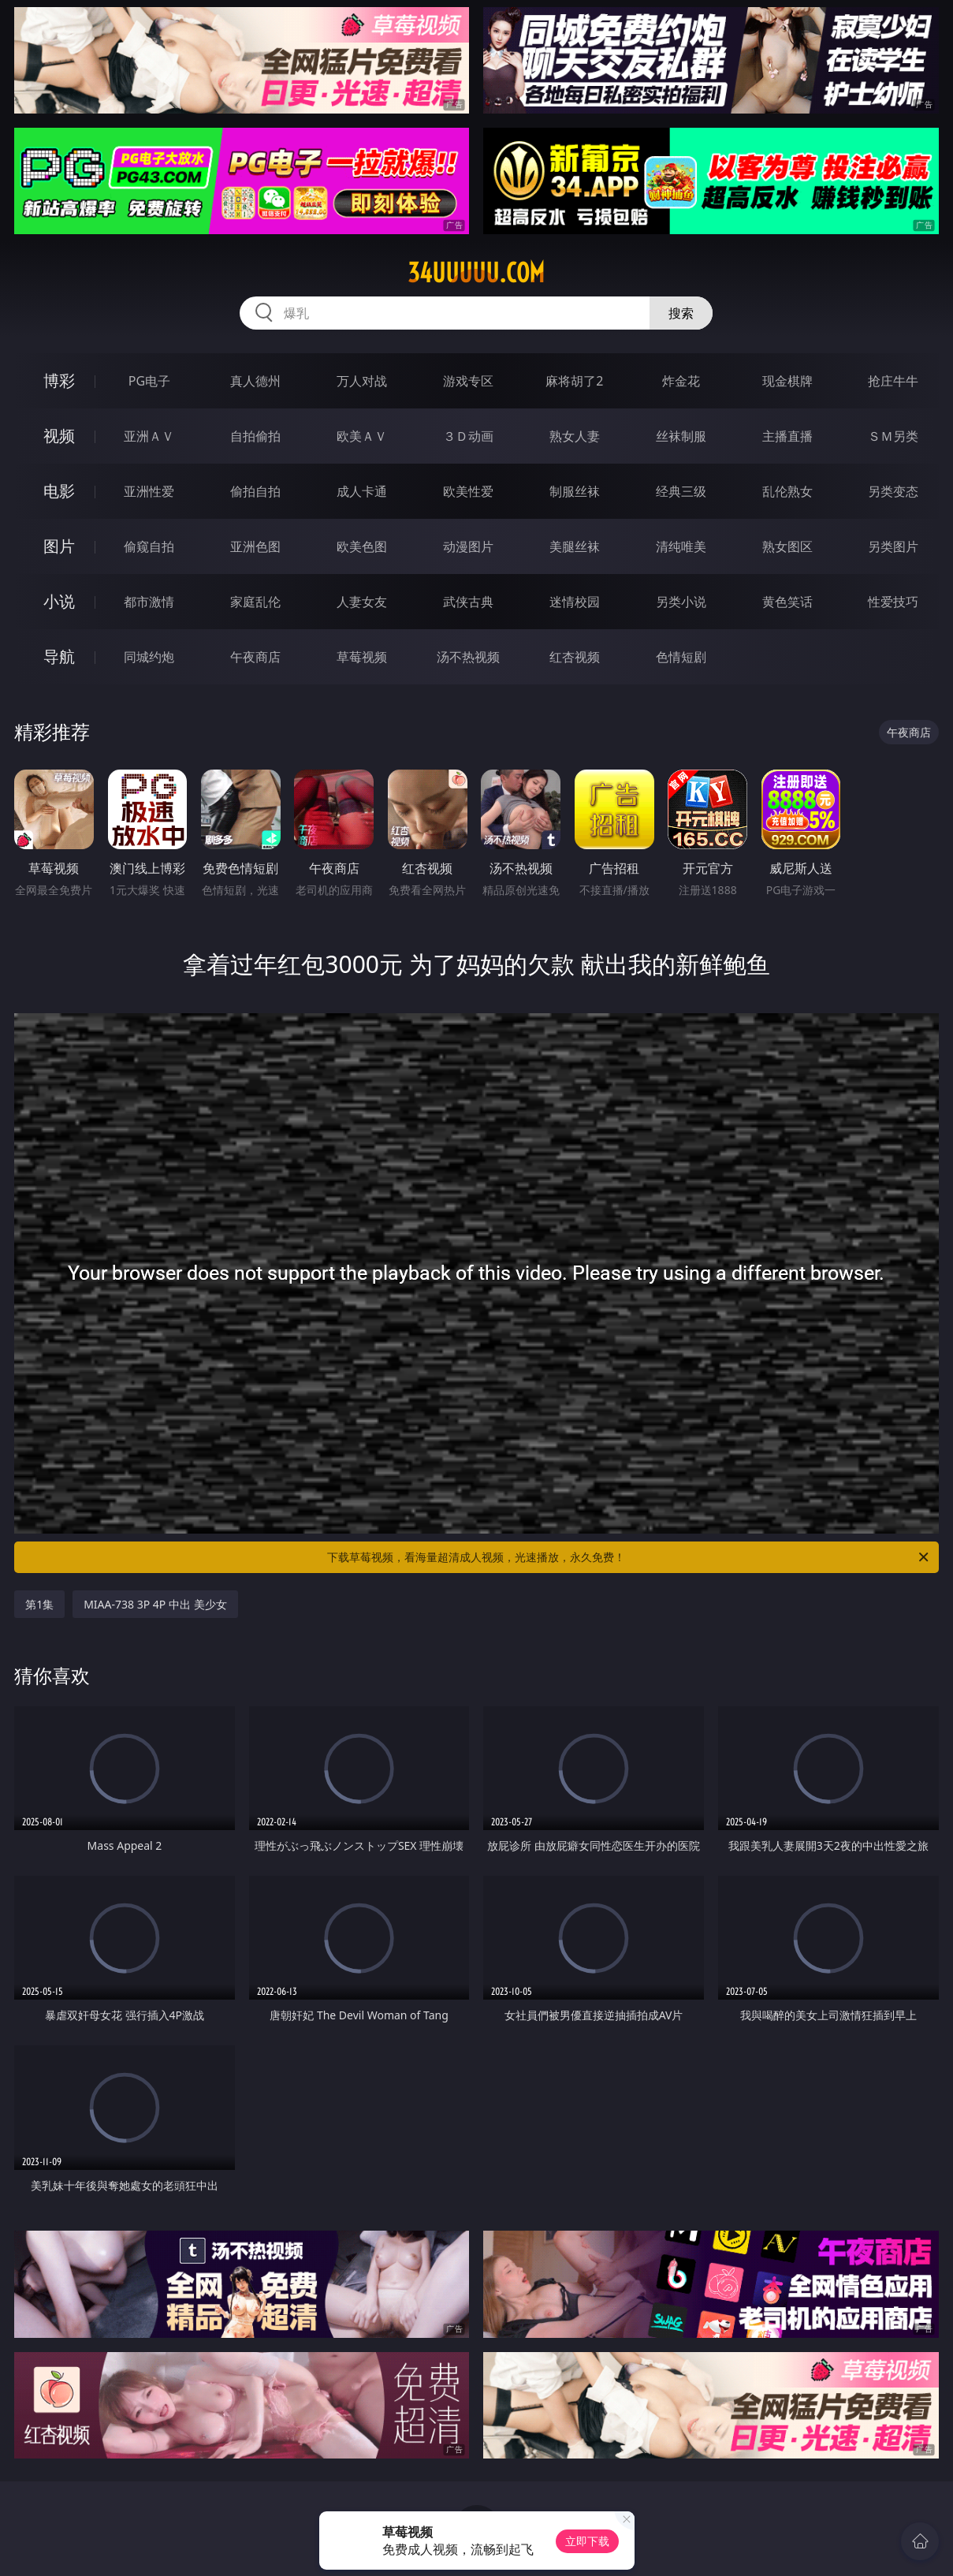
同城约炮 (149, 656)
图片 (59, 546)
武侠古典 (468, 601)
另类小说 (681, 601)
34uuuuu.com (476, 273)
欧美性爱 (468, 491)
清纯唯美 (681, 546)
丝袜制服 (681, 436)
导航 (59, 656)
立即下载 (587, 2540)
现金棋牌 (787, 381)
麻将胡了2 (574, 381)
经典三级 (681, 491)
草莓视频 (362, 656)
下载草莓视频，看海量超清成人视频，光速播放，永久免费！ (628, 1557)
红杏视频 (574, 656)
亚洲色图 (255, 546)
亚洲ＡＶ (149, 436)
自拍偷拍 (255, 436)
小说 (59, 601)
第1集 (39, 1604)
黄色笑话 (787, 601)
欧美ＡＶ (362, 436)
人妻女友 (362, 601)
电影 (59, 490)
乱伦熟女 (787, 491)
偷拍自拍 (255, 491)
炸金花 (681, 381)
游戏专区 (468, 381)
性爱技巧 (893, 601)
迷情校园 (574, 601)
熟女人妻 (574, 436)
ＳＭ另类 (893, 436)
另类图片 (893, 546)
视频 (59, 435)
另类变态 (893, 491)
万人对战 (362, 381)
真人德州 (255, 381)
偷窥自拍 (149, 546)
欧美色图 (362, 546)
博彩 (59, 380)
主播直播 (787, 436)
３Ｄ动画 (468, 436)
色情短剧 (681, 656)
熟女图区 (787, 546)
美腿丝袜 (574, 546)
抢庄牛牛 (893, 381)
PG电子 (149, 381)
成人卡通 (362, 491)
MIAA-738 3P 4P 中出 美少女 (155, 1604)
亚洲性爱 (149, 491)
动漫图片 (468, 546)
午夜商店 (255, 656)
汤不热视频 (468, 656)
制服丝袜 (574, 491)
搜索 (681, 313)
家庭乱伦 (255, 601)
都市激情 (149, 601)
